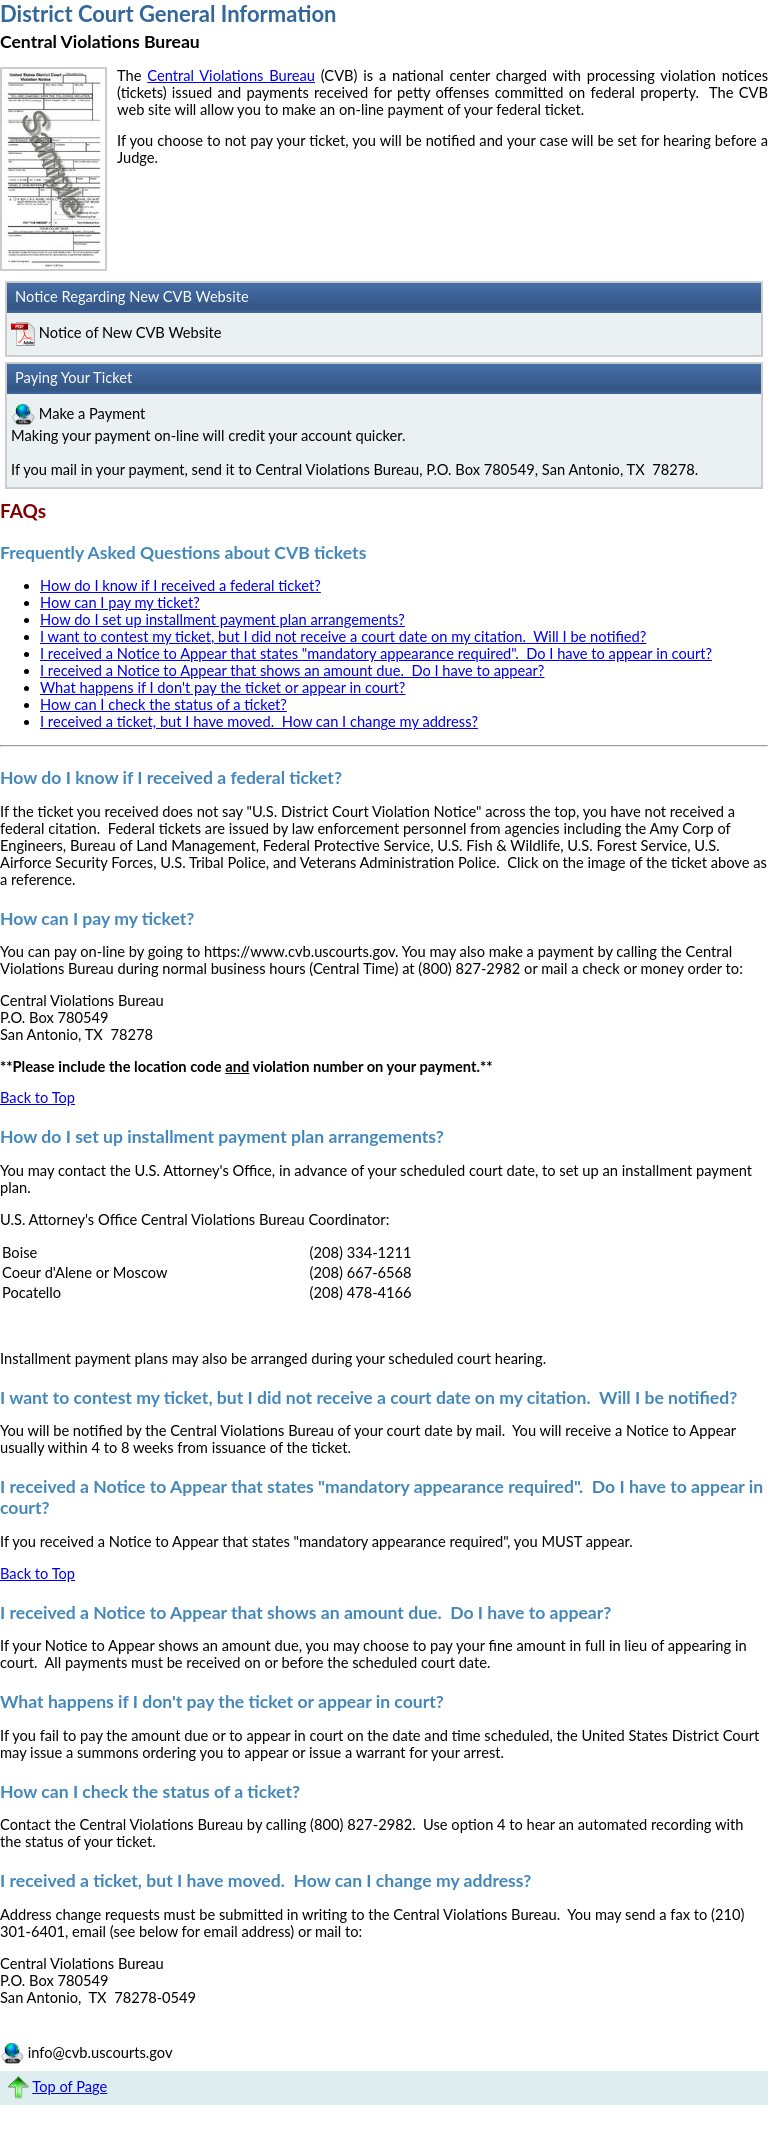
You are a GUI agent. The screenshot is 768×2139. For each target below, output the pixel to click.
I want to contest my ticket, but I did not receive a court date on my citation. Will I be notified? (343, 636)
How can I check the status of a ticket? (163, 704)
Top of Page (69, 2086)
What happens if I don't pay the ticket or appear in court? (222, 687)
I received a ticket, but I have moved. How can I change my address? (259, 721)
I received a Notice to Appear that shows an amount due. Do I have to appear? (292, 670)
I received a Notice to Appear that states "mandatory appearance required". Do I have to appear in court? (376, 653)
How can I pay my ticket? (120, 602)
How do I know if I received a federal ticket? (180, 585)
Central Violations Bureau (231, 75)
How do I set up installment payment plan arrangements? (222, 619)
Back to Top (37, 1097)
